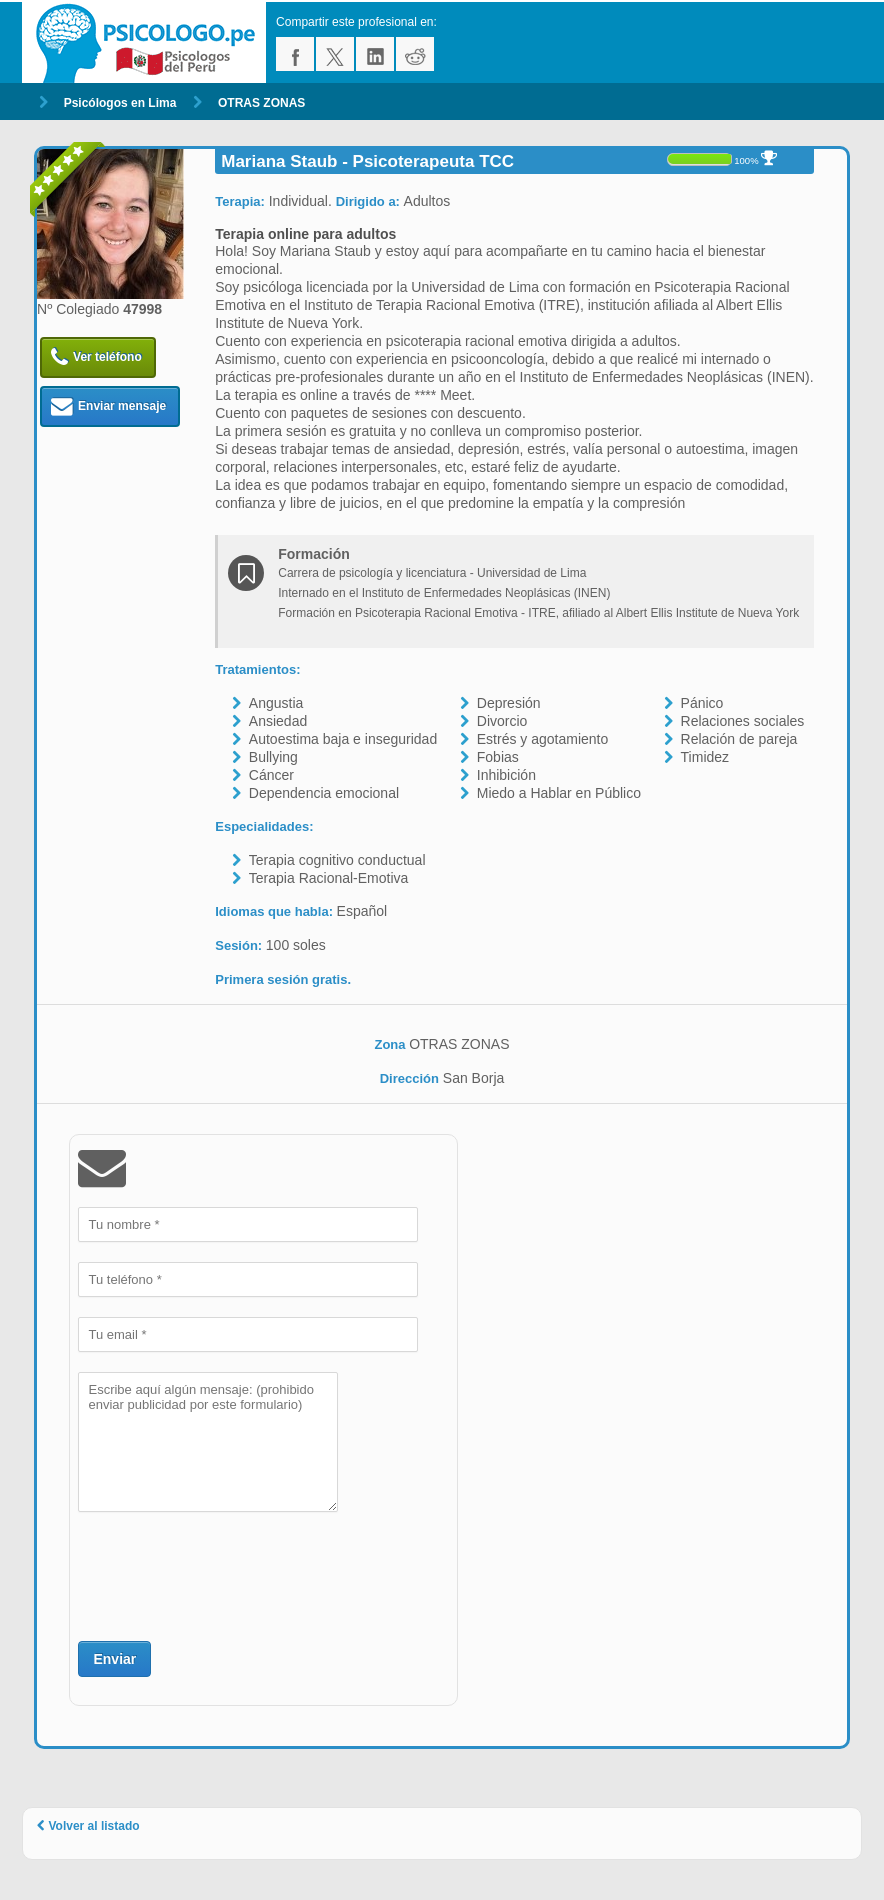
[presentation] (230, 1574)
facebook (295, 54)
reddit (415, 54)
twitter (335, 54)
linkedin (375, 54)
